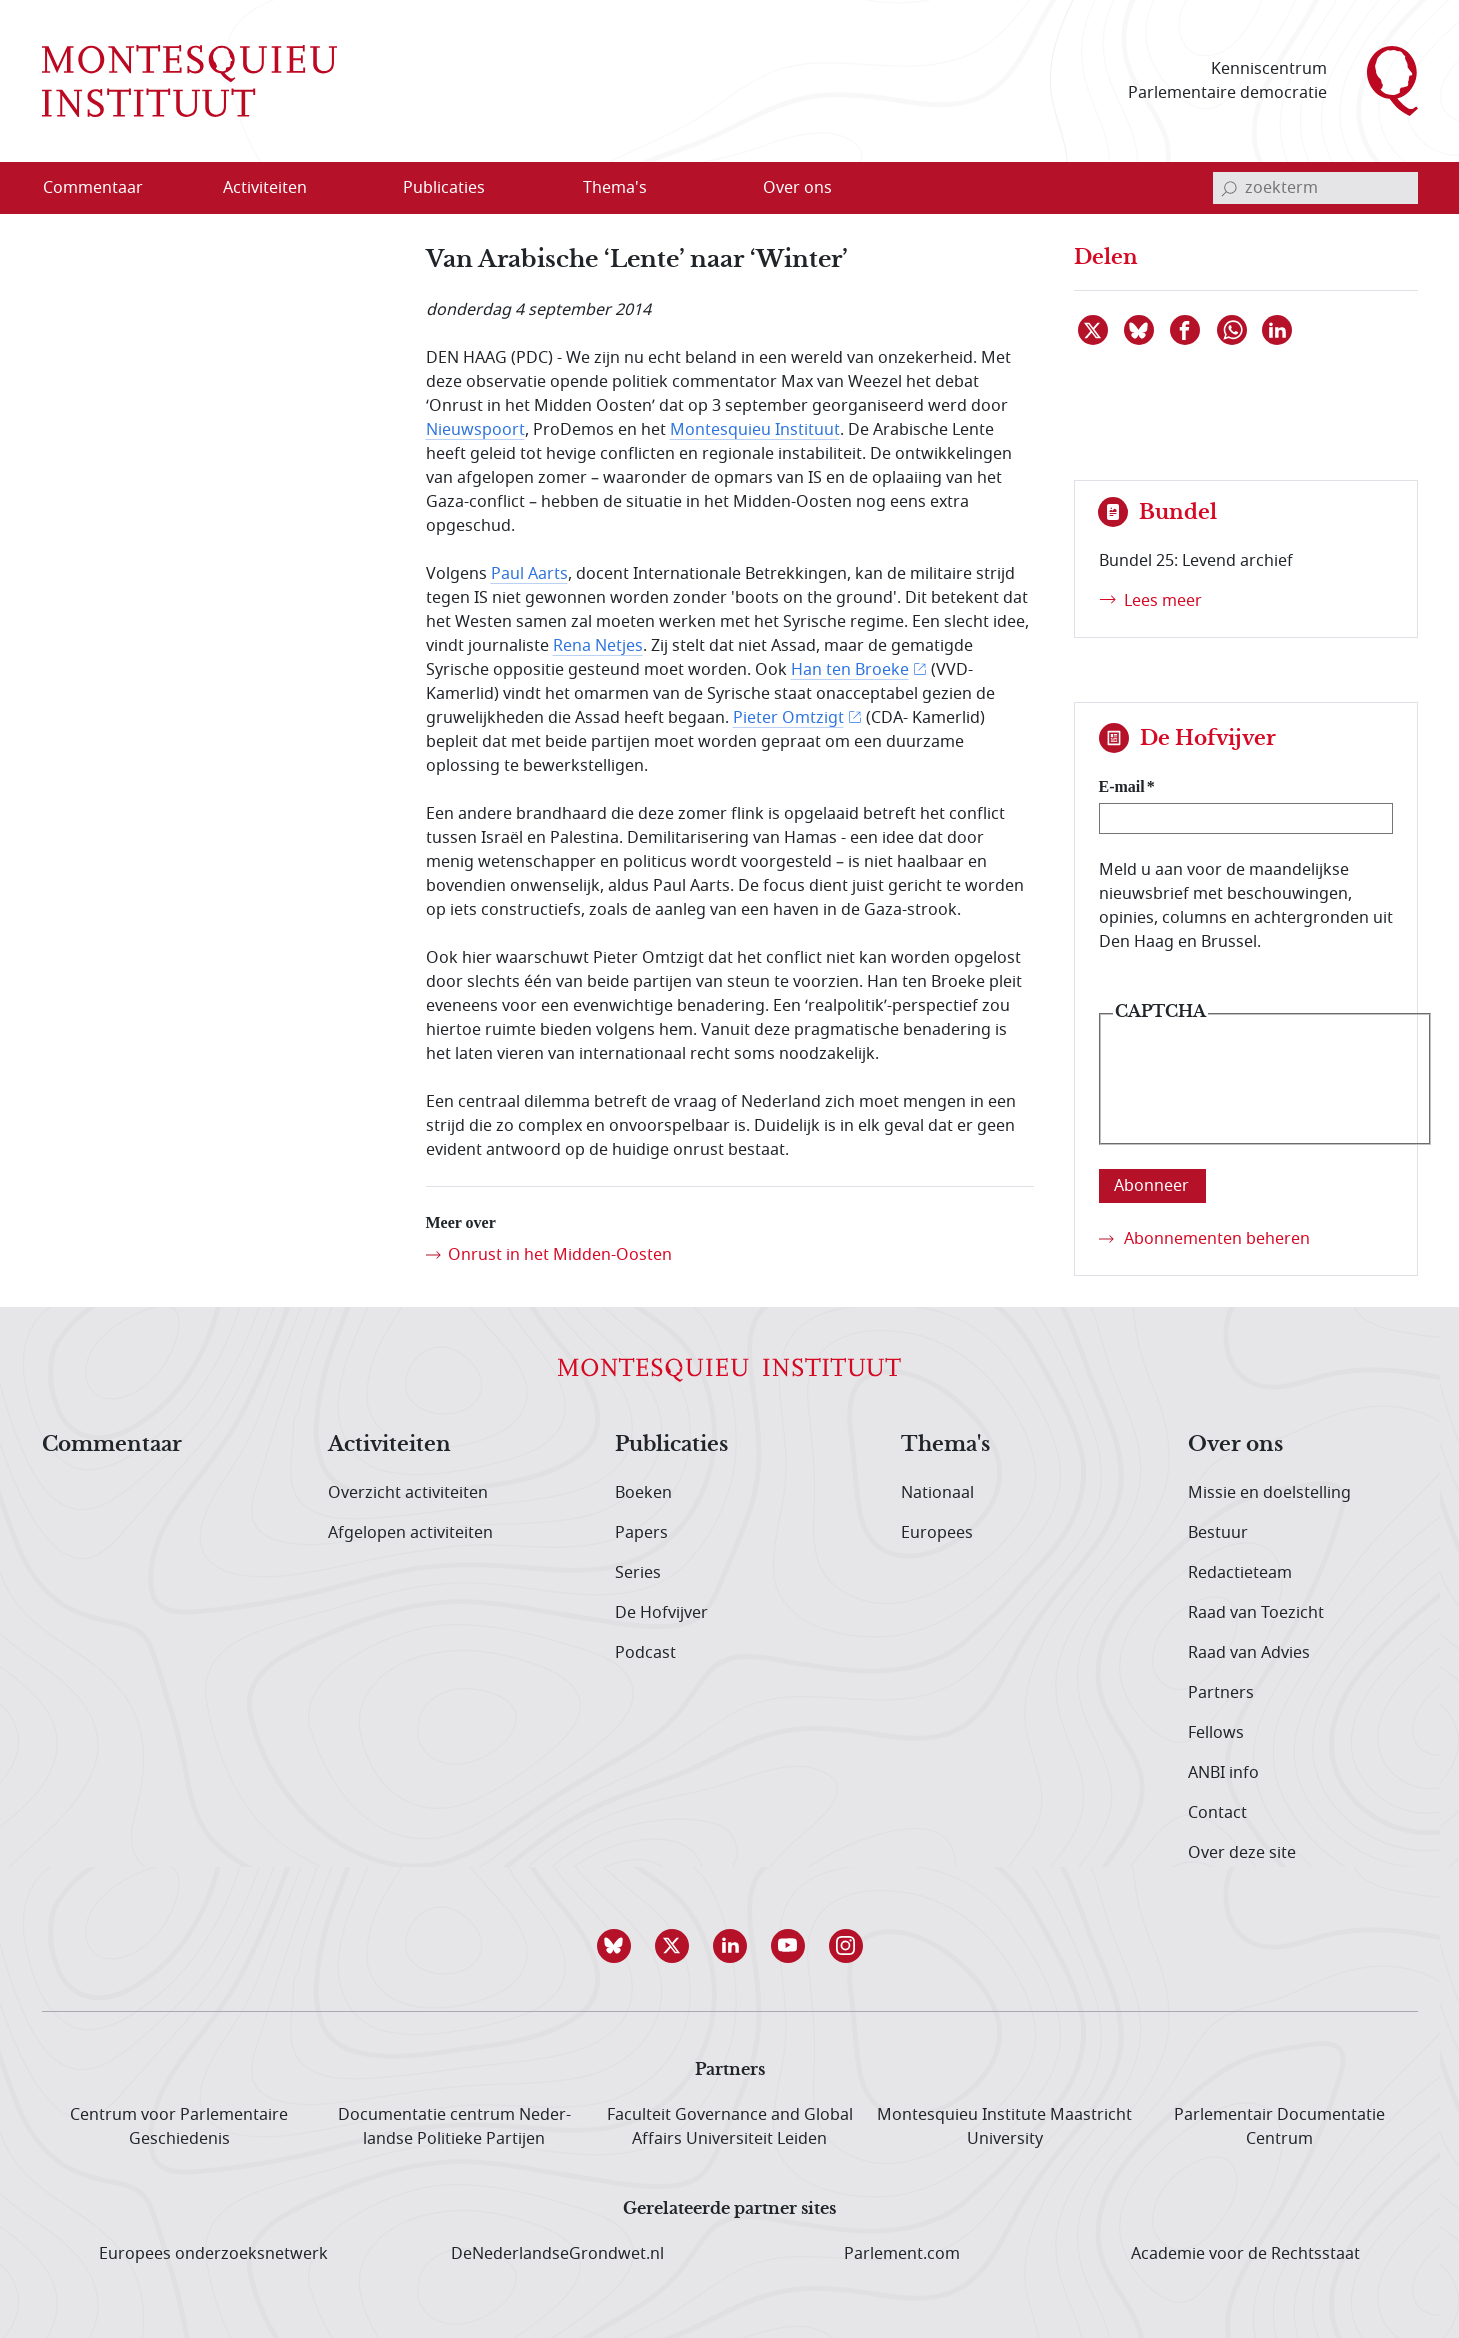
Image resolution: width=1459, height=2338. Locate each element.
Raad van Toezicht (1256, 1613)
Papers (641, 1533)
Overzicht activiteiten (408, 1493)
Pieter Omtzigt (788, 718)
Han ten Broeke (850, 670)
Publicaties (671, 1445)
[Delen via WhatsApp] (1233, 330)
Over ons (1235, 1445)
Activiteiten (389, 1445)
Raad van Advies (1249, 1653)
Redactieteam (1240, 1573)
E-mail (1122, 786)
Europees (937, 1533)
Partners (1221, 1693)
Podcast (645, 1653)
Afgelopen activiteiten (410, 1533)
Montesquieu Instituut (755, 430)
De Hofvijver (661, 1613)
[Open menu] (361, 189)
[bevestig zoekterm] (1229, 188)
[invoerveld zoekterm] (1315, 188)
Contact (1217, 1813)
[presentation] (1265, 1094)
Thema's (945, 1445)
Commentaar (112, 1445)
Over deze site (1242, 1853)
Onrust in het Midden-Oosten (560, 1255)
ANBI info (1223, 1773)
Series (638, 1573)
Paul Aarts (529, 574)
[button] (614, 1946)
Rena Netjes (598, 646)
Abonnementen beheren (1217, 1239)
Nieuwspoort (475, 430)
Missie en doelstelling (1269, 1493)
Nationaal (937, 1493)
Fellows (1216, 1733)
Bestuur (1218, 1533)
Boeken (643, 1493)
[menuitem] (105, 188)
